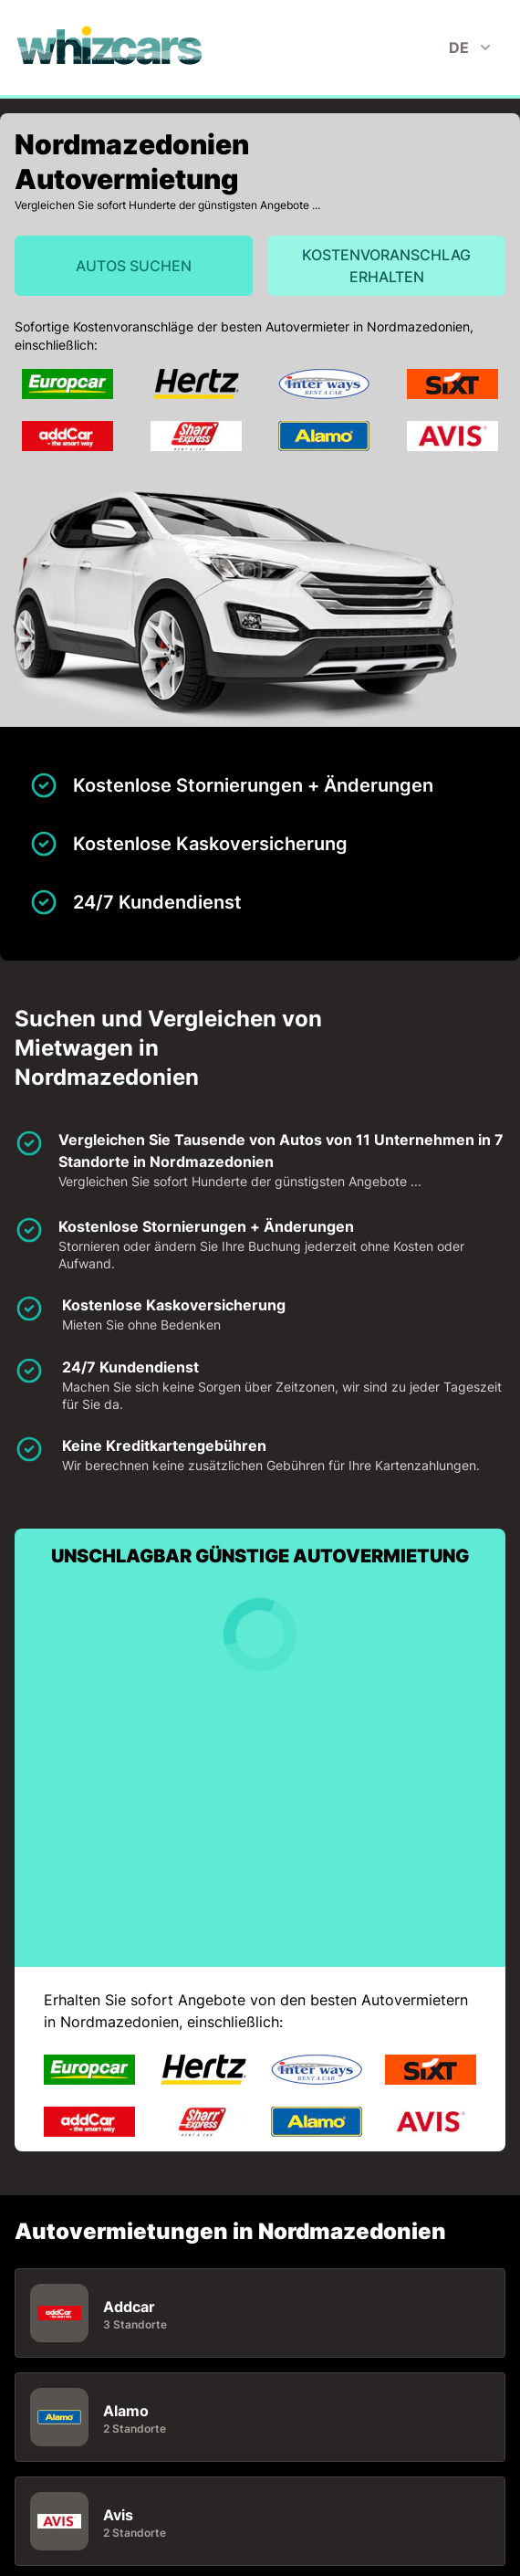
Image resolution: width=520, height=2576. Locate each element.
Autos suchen (134, 266)
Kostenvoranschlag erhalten (386, 266)
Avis (118, 2515)
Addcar (129, 2306)
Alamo (126, 2411)
